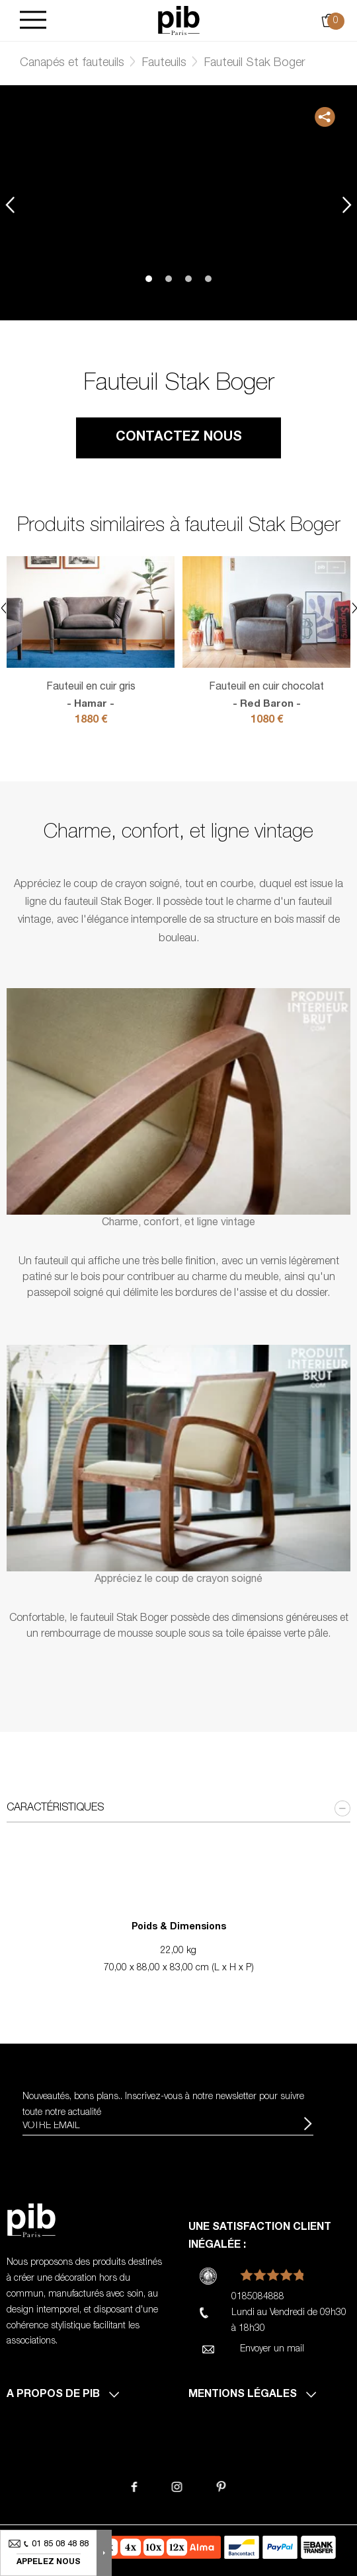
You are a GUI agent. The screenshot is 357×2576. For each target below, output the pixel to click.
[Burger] (33, 20)
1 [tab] (148, 278)
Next (347, 204)
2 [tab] (168, 278)
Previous (10, 204)
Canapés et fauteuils (72, 63)
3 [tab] (188, 278)
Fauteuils (164, 63)
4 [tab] (208, 278)
